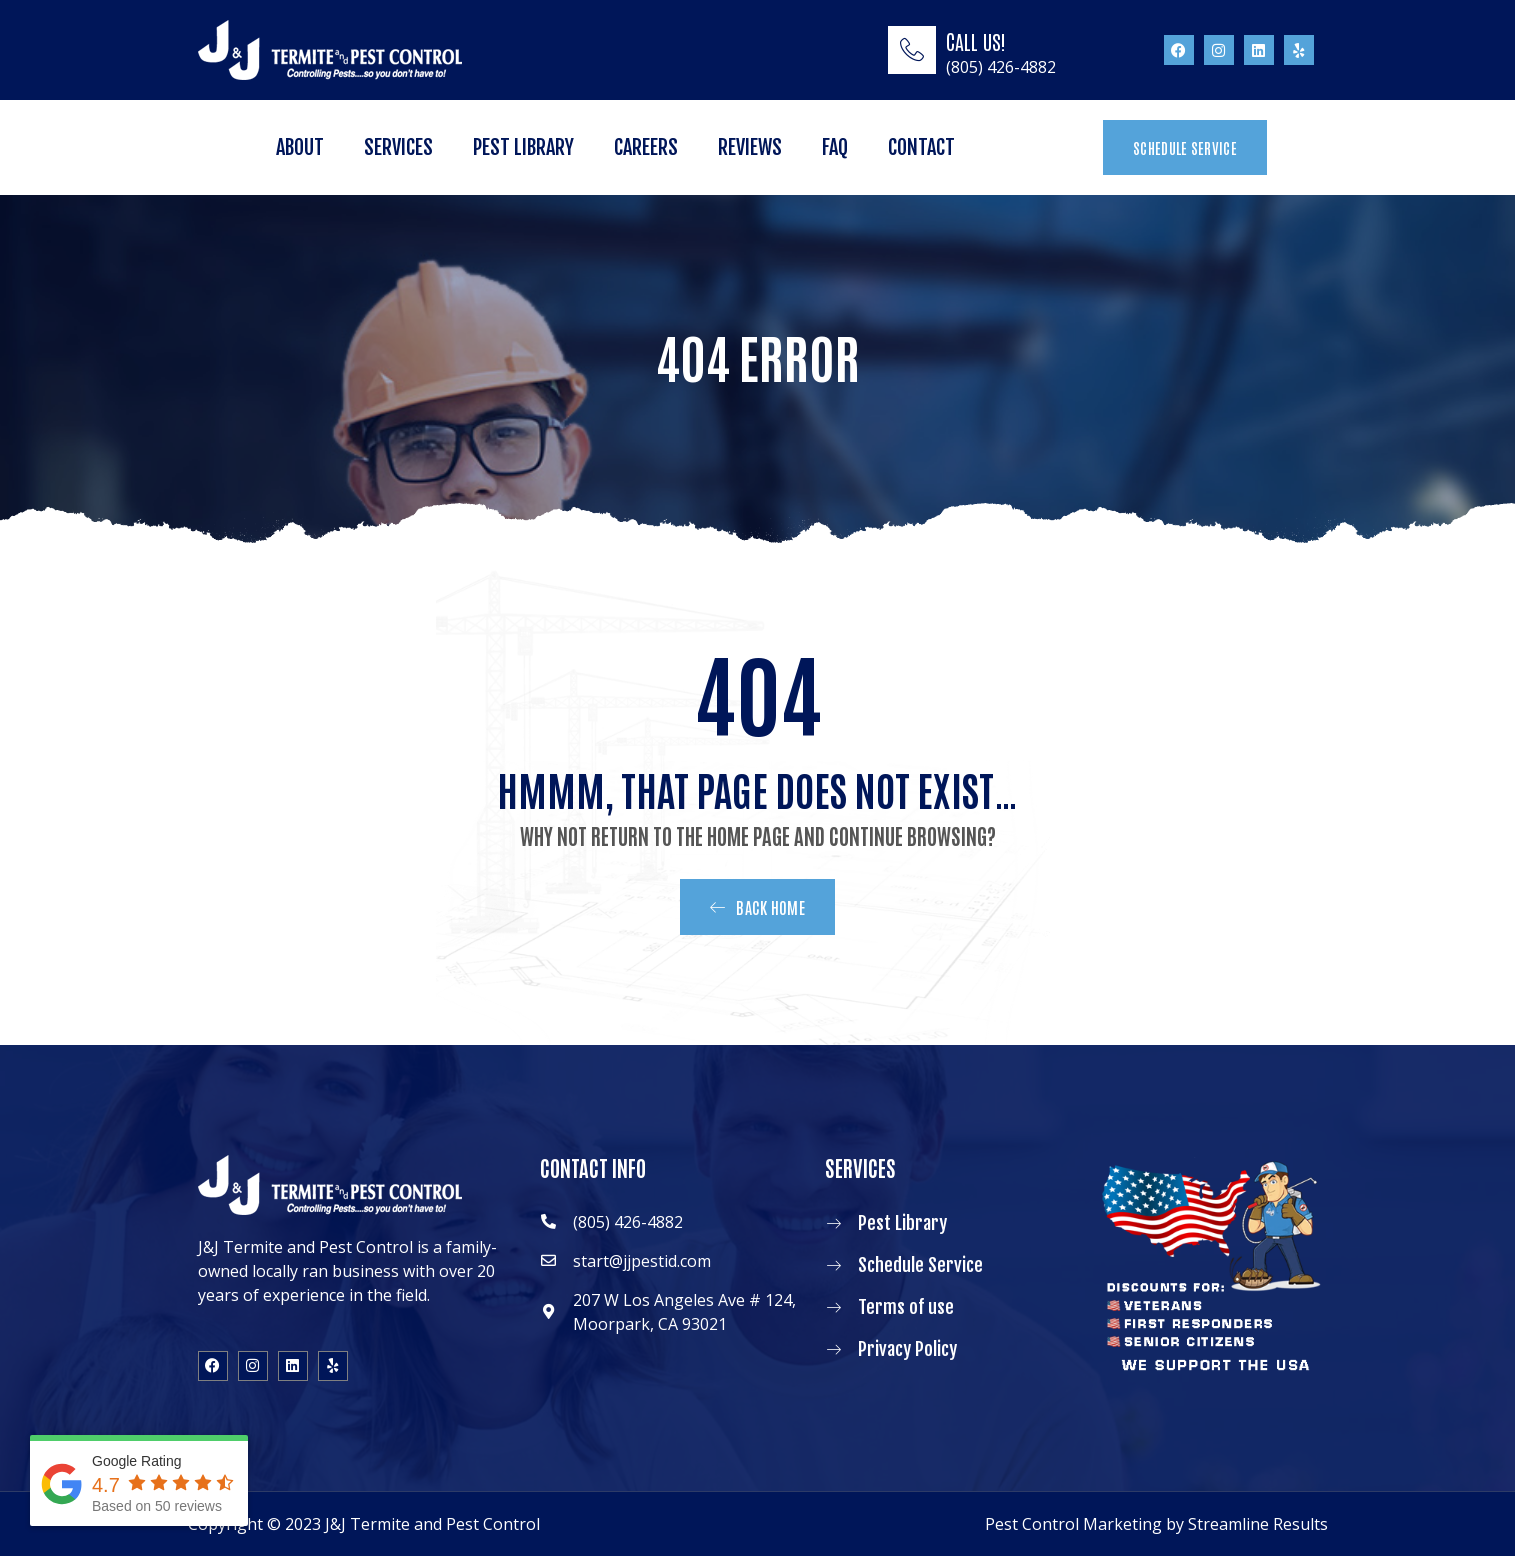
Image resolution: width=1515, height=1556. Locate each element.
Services (398, 147)
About (300, 147)
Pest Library (523, 147)
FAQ (835, 147)
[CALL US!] (912, 50)
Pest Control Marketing (1073, 1524)
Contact (921, 147)
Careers (646, 147)
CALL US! (976, 41)
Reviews (750, 147)
